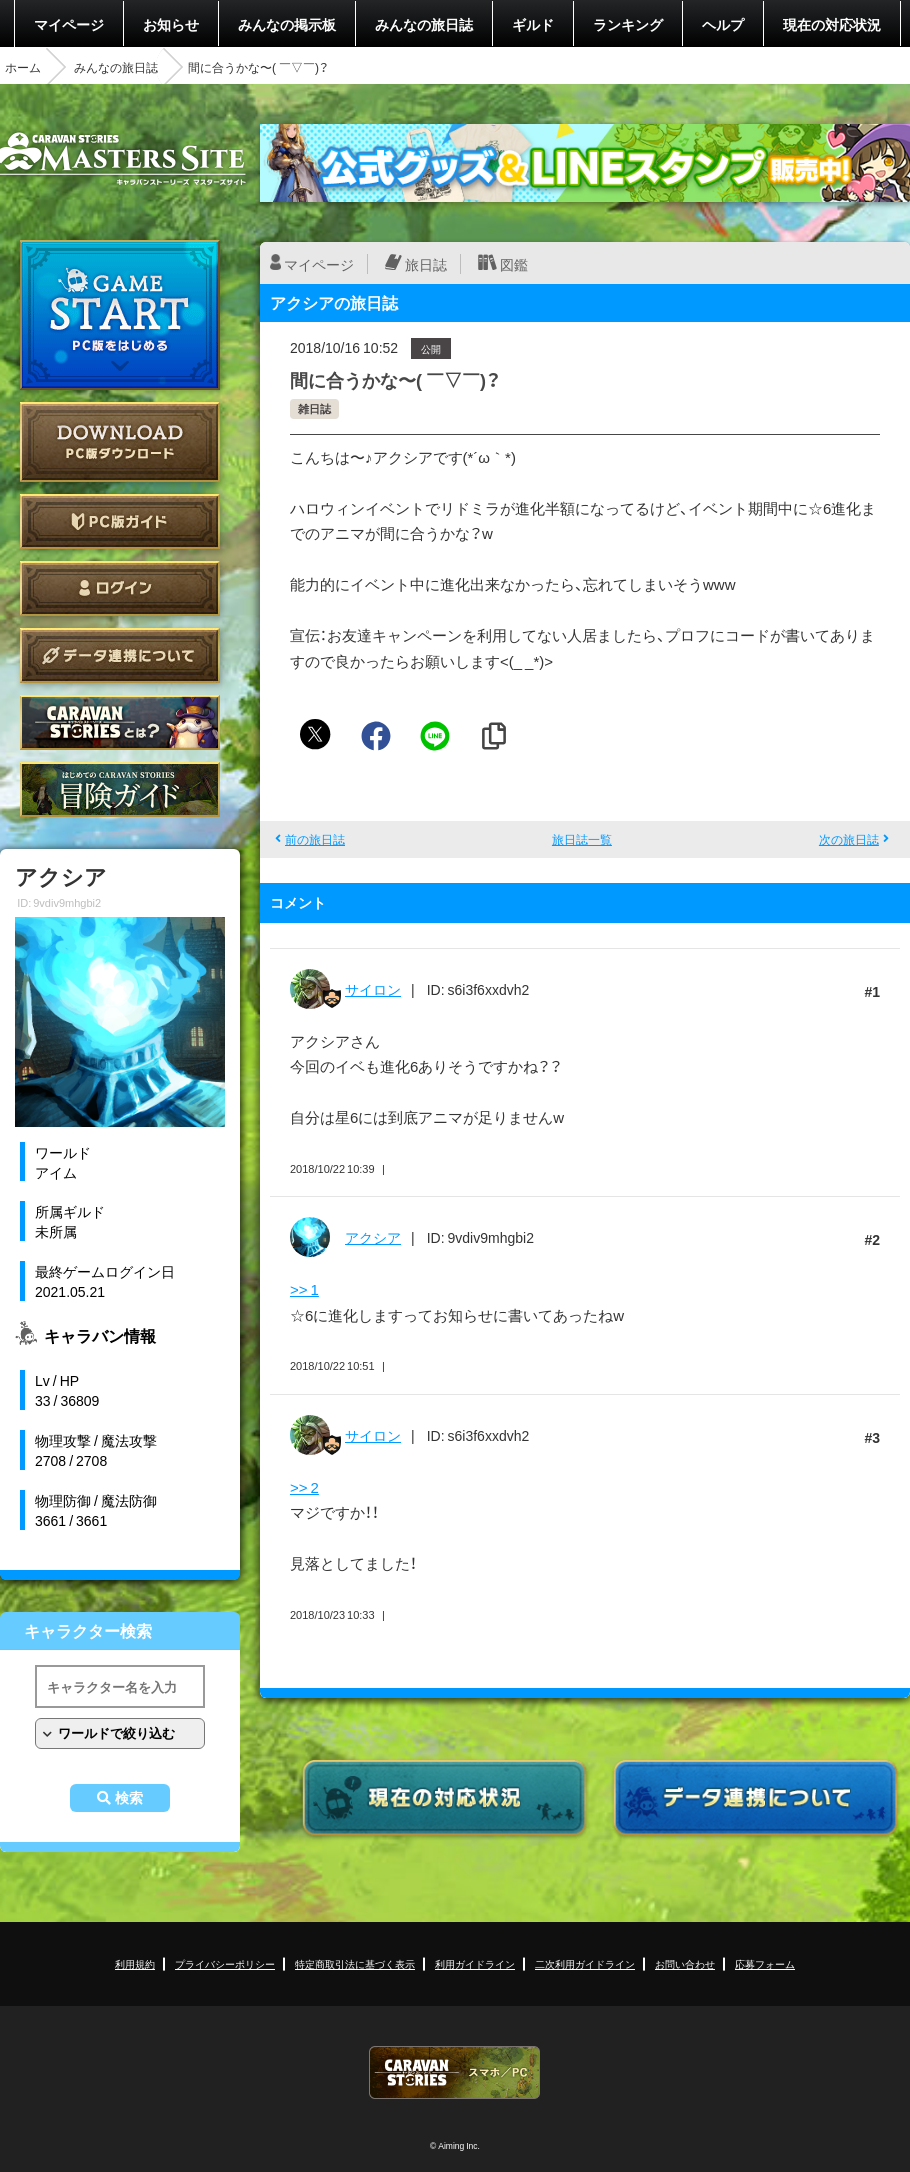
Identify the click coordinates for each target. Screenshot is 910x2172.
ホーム (23, 67)
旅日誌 (426, 264)
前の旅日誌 (315, 839)
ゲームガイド (120, 789)
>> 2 (304, 1487)
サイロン (373, 989)
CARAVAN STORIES (455, 2072)
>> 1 (304, 1289)
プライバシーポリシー (225, 1963)
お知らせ (171, 24)
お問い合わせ (685, 1963)
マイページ (69, 24)
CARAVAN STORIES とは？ (120, 722)
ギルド (533, 24)
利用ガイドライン (475, 1963)
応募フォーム (765, 1963)
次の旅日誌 (849, 839)
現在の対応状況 (832, 24)
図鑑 (514, 264)
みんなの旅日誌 (424, 24)
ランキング (628, 24)
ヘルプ (723, 24)
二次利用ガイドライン (585, 1963)
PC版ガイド (120, 521)
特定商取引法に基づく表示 (355, 1963)
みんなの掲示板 (287, 24)
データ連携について (120, 655)
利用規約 (135, 1963)
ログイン (120, 588)
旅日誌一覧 (582, 839)
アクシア (373, 1237)
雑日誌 (314, 408)
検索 (129, 1798)
